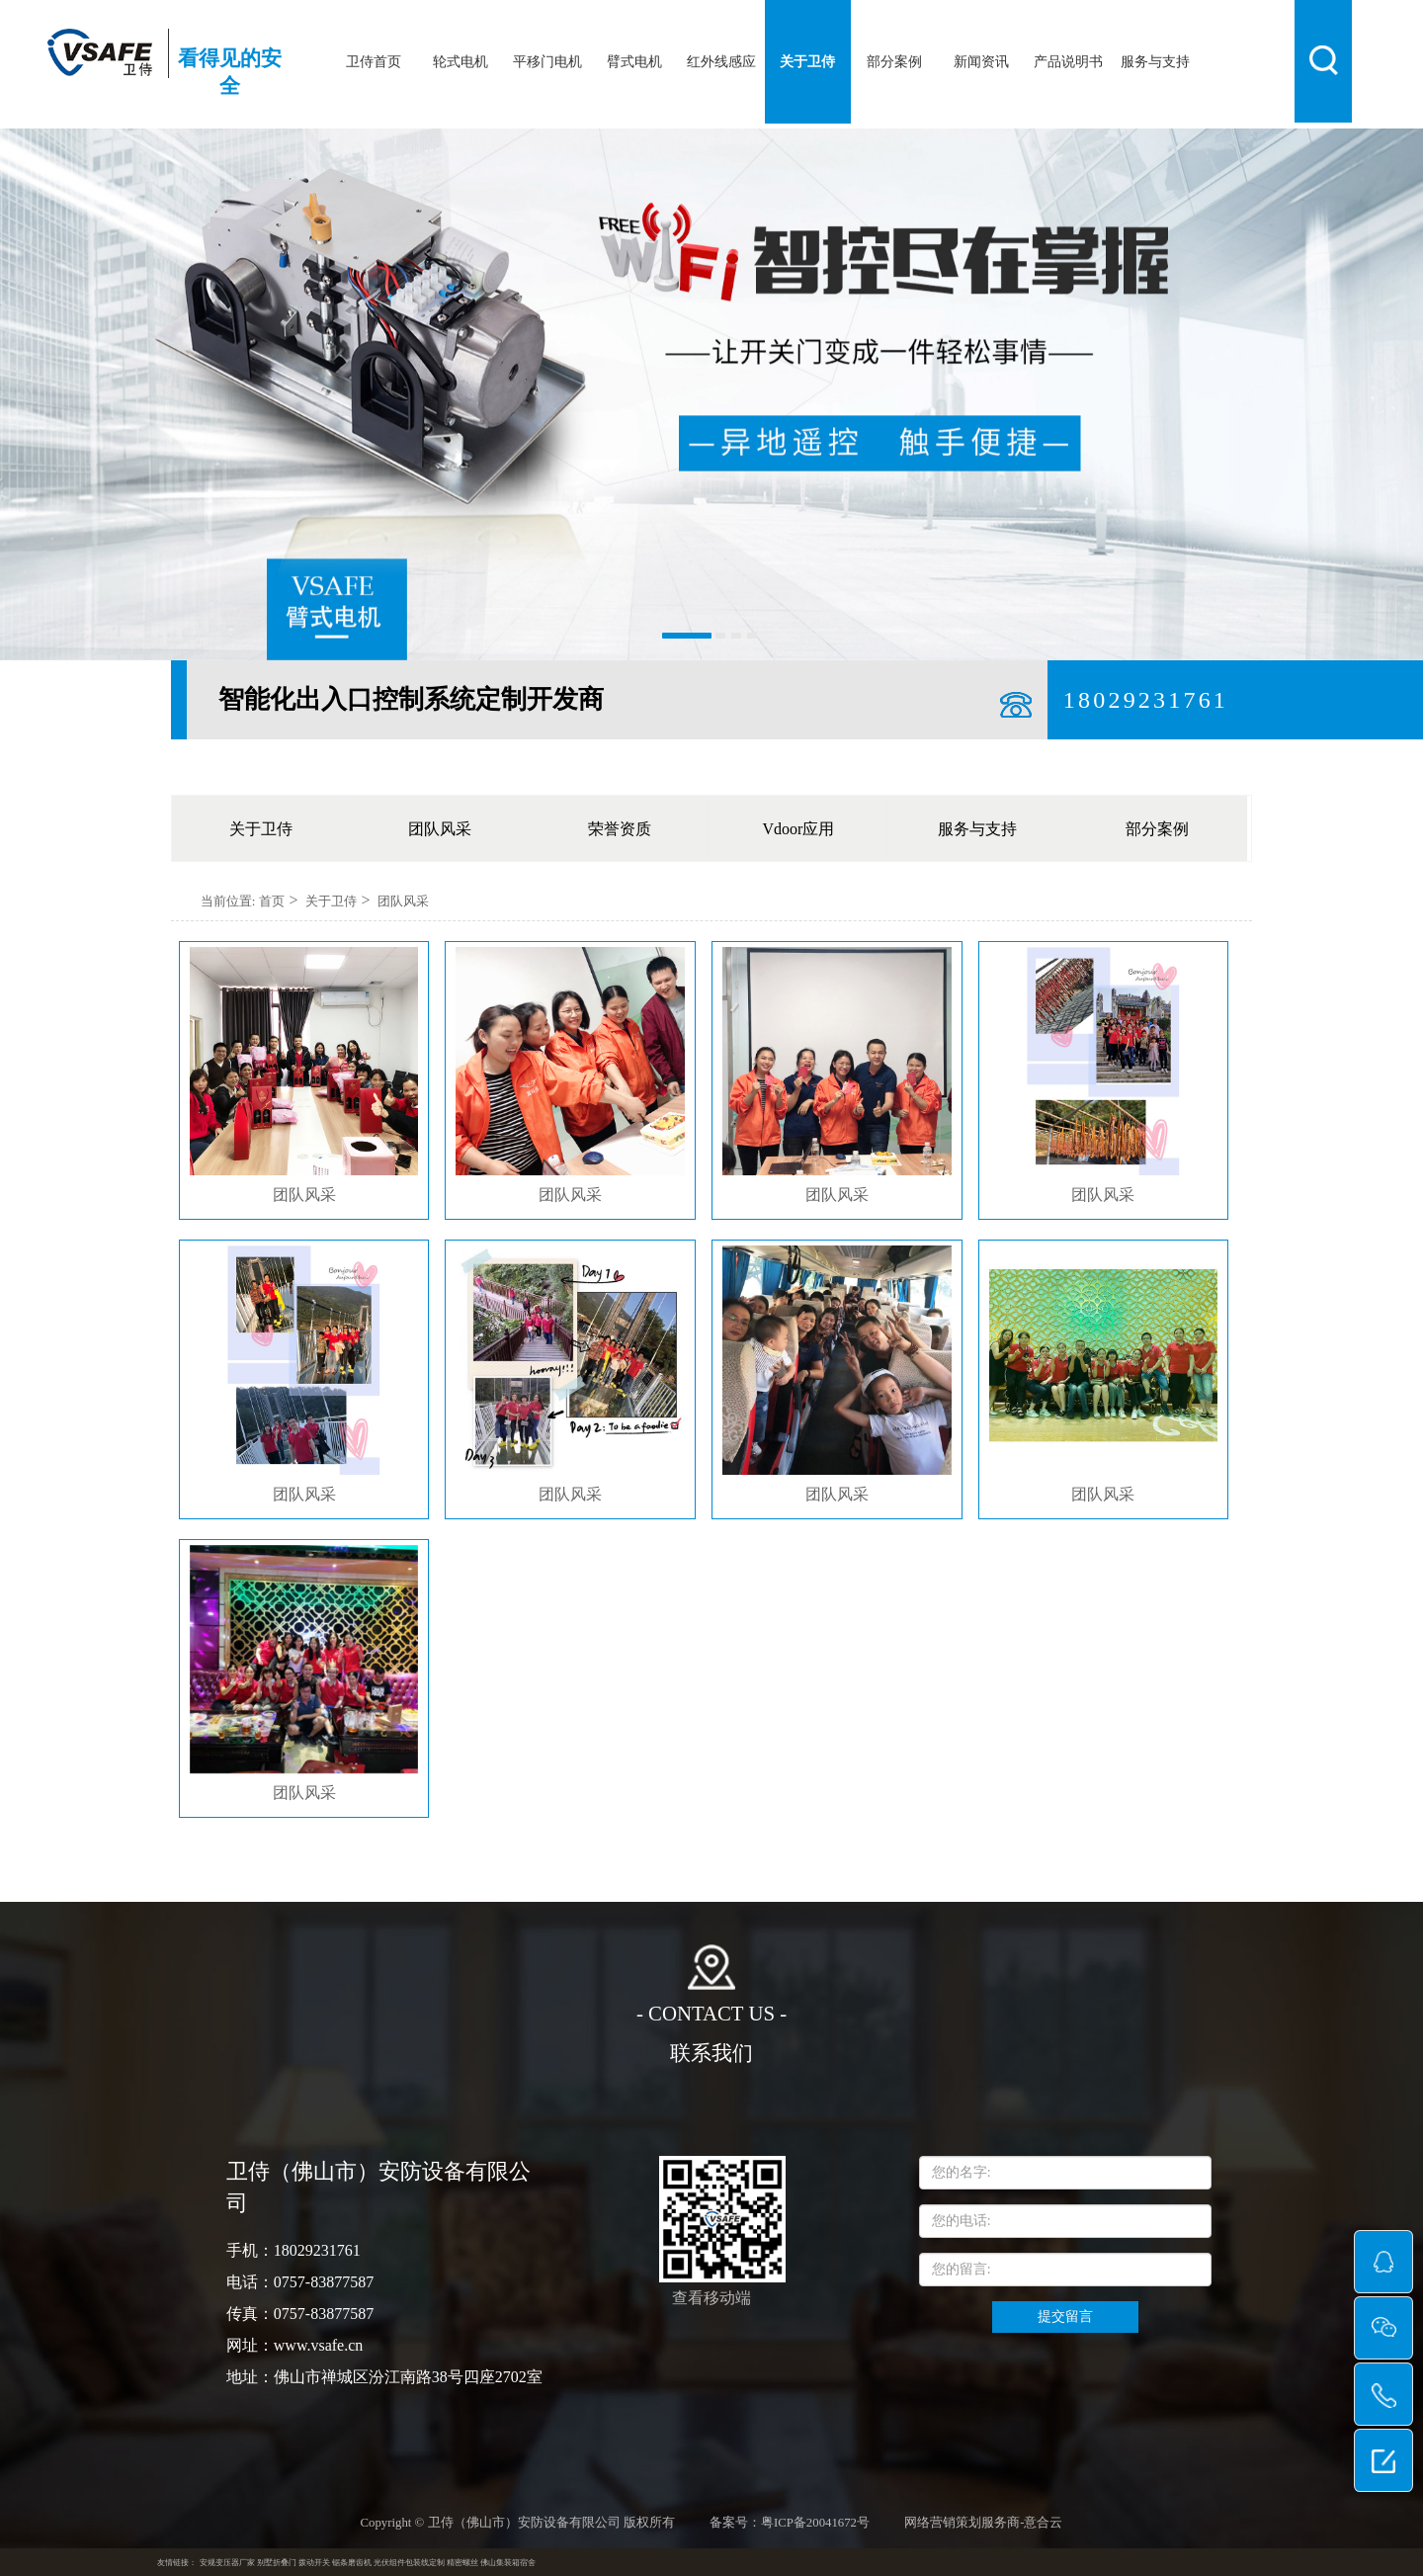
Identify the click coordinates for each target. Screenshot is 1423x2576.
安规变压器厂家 (227, 2562)
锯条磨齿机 (352, 2562)
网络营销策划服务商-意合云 (983, 2523)
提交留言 (1065, 2316)
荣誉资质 (619, 828)
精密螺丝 (462, 2562)
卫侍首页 (373, 61)
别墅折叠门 (276, 2562)
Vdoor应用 (799, 828)
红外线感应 (721, 61)
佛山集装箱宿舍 (508, 2562)
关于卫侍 (807, 61)
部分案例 (894, 61)
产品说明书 (1068, 61)
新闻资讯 (981, 61)
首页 (272, 901)
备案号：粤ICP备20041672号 (790, 2523)
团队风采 (439, 828)
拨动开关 (314, 2562)
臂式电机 (634, 61)
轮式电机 (460, 61)
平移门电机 (547, 61)
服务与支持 (1155, 61)
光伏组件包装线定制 (409, 2562)
